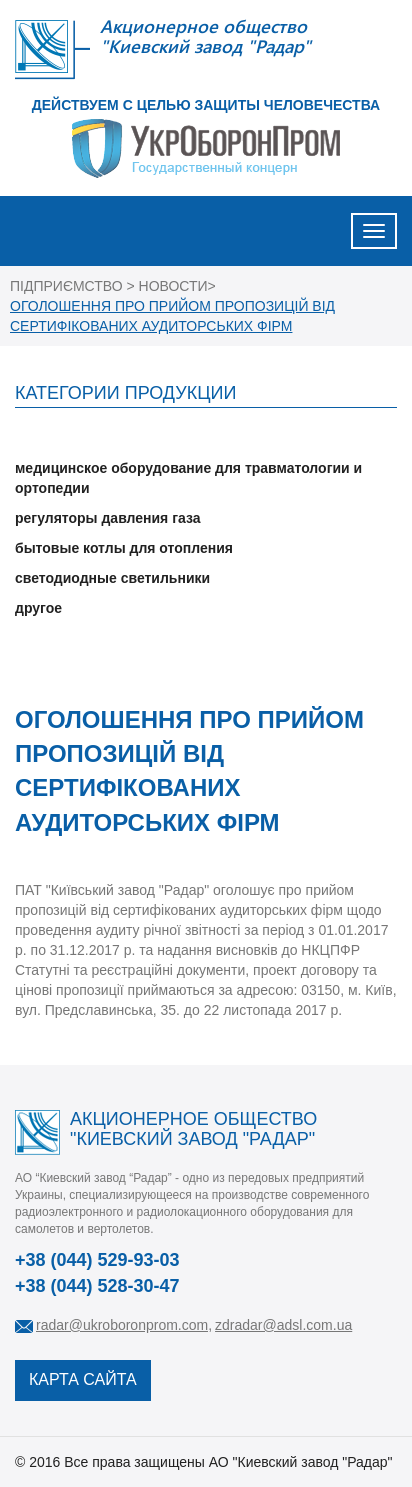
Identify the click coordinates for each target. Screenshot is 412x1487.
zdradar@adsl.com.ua (283, 1325)
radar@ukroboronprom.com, (124, 1325)
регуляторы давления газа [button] (108, 518)
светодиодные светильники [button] (112, 578)
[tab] (206, 438)
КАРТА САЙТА (83, 1379)
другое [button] (38, 608)
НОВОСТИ (173, 286)
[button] (206, 438)
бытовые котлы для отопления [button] (124, 548)
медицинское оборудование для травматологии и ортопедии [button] (188, 478)
